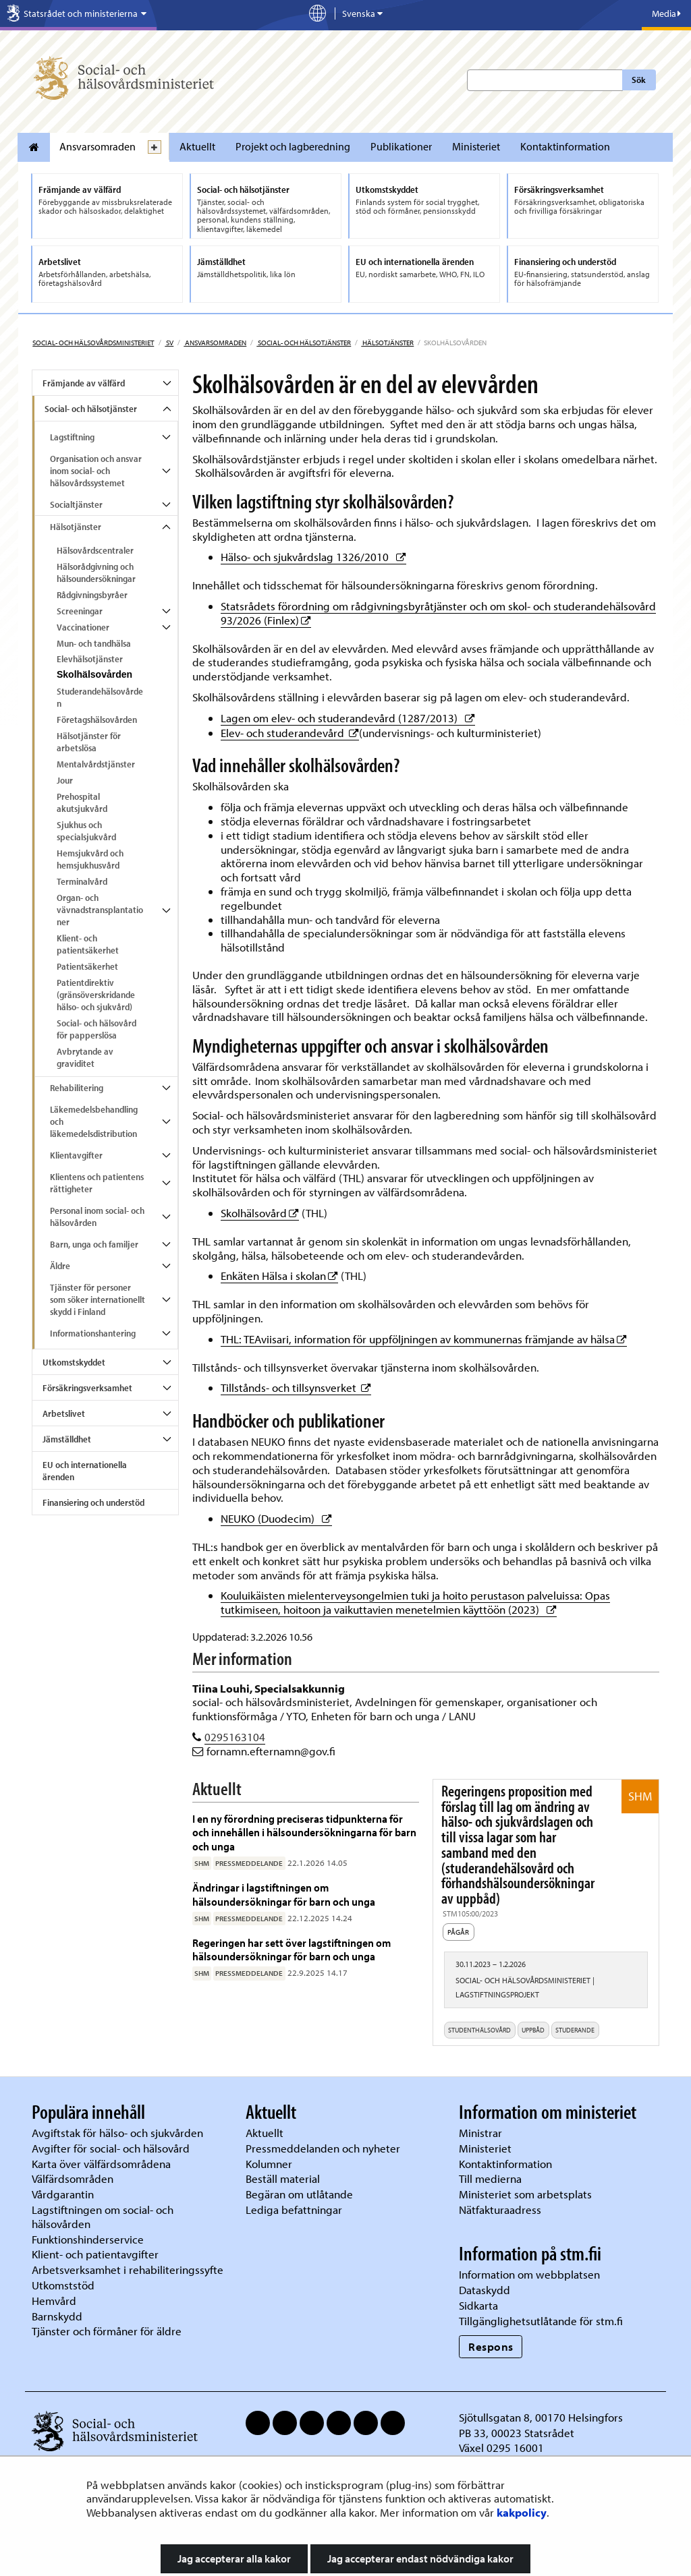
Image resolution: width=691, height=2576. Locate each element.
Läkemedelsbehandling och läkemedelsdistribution (94, 1121)
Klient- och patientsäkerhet (88, 944)
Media (666, 13)
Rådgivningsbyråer (92, 595)
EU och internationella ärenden (85, 1471)
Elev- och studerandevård (290, 733)
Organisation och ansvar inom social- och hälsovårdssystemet (96, 470)
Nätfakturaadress (500, 2209)
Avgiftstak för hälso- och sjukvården (117, 2133)
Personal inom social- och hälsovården (97, 1216)
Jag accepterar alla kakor (234, 2558)
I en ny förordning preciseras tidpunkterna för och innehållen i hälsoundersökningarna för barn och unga (304, 1832)
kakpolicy (522, 2512)
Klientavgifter (76, 1155)
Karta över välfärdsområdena (101, 2164)
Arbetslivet (64, 1413)
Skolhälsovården (94, 674)
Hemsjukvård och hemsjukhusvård (90, 859)
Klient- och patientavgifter (95, 2254)
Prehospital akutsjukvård (82, 802)
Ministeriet (476, 146)
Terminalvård (82, 881)
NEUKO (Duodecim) (276, 1518)
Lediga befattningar (294, 2209)
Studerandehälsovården (100, 697)
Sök (639, 79)
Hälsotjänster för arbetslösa (89, 742)
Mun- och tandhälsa (94, 643)
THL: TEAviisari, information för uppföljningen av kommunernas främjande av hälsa (424, 1339)
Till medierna (490, 2178)
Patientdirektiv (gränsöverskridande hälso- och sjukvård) (96, 994)
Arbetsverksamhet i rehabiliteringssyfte (129, 2269)
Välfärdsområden (72, 2178)
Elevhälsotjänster (90, 659)
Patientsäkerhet (87, 966)
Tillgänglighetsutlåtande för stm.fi (541, 2321)
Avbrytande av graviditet (85, 1057)
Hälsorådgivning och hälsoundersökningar (96, 572)
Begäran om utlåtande (299, 2194)
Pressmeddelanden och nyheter (323, 2148)
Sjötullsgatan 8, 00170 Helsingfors (541, 2417)
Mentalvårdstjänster (96, 764)
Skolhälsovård (260, 1213)
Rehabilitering (76, 1088)
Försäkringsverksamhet (87, 1388)
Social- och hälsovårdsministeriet (93, 342)
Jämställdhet (67, 1439)
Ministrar (480, 2133)
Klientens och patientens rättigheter (97, 1183)
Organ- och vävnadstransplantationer (100, 909)
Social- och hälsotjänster (303, 342)
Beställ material (283, 2178)
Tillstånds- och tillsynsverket (296, 1387)
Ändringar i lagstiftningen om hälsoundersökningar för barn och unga (284, 1894)
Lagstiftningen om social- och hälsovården (102, 2216)
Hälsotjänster (387, 342)
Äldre (60, 1266)
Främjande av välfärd (84, 383)
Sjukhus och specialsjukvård (86, 831)
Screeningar (80, 611)
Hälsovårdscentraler (95, 550)
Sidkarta (478, 2305)
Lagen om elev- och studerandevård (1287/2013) (348, 718)
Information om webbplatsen (529, 2274)
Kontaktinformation (565, 146)
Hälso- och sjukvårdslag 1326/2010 (313, 557)
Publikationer (401, 146)
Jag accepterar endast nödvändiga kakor (420, 2558)
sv (169, 342)
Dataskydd (484, 2290)
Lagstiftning (72, 437)
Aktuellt (197, 146)
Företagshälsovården (97, 719)
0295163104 (234, 1737)
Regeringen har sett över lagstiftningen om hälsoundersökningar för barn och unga (291, 1949)
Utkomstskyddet (74, 1362)
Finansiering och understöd (93, 1502)
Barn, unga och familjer (94, 1244)
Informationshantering (93, 1333)
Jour (65, 780)
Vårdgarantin (63, 2194)
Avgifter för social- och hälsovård (111, 2148)
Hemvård (54, 2300)
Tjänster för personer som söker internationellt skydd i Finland (97, 1299)
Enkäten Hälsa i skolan (279, 1275)
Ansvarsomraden (97, 146)
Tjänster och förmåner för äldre (107, 2331)
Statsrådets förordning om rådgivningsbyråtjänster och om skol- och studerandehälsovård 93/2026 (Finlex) (438, 613)
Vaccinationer (83, 627)
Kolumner (269, 2164)
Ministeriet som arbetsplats (525, 2194)
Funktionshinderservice (88, 2239)
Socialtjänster (76, 504)
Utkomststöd (63, 2285)
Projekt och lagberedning (293, 146)
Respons (491, 2346)
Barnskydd (57, 2316)
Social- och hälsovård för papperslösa (96, 1029)
